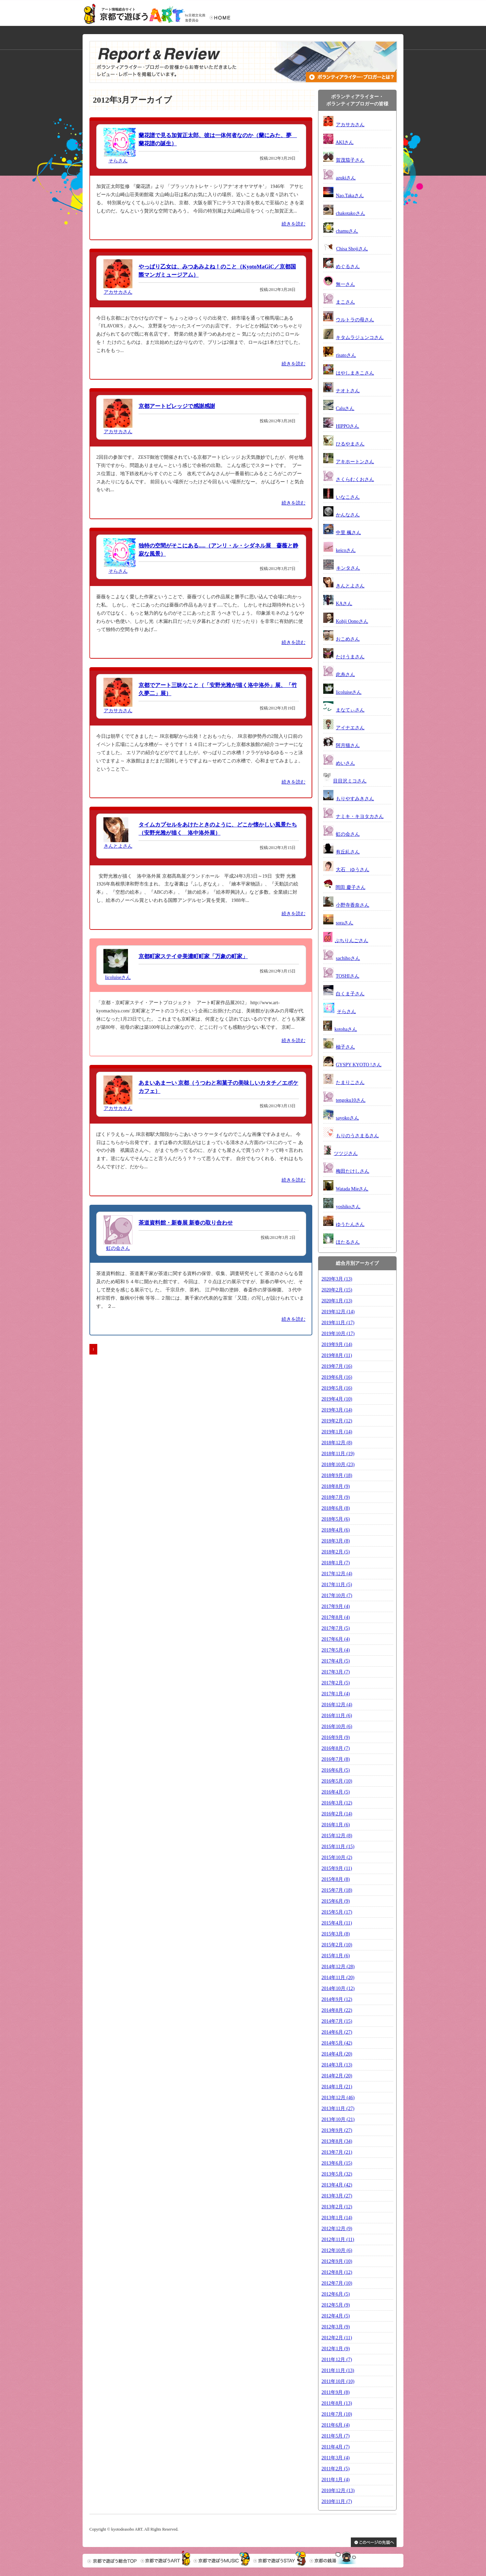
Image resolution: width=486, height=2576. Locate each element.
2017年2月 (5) (335, 1682)
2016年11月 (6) (336, 1715)
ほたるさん (348, 1242)
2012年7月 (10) (336, 2283)
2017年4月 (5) (335, 1661)
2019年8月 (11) (336, 1355)
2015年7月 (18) (336, 1890)
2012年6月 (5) (335, 2294)
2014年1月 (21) (336, 2086)
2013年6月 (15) (336, 2163)
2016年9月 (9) (335, 1737)
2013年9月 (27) (336, 2130)
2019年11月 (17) (337, 1322)
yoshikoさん (348, 1206)
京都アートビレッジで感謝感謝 (177, 406)
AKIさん (344, 142)
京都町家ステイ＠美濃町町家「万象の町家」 (193, 956)
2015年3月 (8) (335, 1933)
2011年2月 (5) (335, 2468)
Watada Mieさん (352, 1188)
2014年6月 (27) (336, 2032)
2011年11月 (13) (337, 2370)
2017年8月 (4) (335, 1617)
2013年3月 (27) (336, 2195)
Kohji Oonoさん (352, 621)
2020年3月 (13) (336, 1279)
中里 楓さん (348, 532)
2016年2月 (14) (336, 1813)
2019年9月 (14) (336, 1344)
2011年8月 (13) (336, 2403)
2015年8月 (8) (335, 1879)
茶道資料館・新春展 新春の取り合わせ (186, 1223)
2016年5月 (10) (336, 1781)
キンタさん (348, 568)
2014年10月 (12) (338, 1988)
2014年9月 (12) (336, 1999)
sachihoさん (348, 958)
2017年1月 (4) (335, 1693)
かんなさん (348, 514)
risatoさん (346, 355)
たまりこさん (350, 1082)
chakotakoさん (350, 213)
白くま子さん (350, 993)
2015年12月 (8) (336, 1835)
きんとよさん (118, 846)
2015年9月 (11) (336, 1868)
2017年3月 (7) (335, 1671)
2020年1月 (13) (336, 1300)
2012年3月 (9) (335, 2326)
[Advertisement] (147, 1403)
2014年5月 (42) (336, 2043)
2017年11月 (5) (336, 1584)
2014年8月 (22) (336, 2010)
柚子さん (345, 1047)
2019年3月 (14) (336, 1410)
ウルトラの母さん (355, 319)
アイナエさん (350, 727)
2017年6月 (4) (335, 1639)
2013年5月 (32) (336, 2174)
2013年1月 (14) (336, 2217)
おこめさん (348, 639)
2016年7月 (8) (335, 1759)
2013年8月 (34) (336, 2141)
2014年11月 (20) (337, 1977)
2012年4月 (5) (335, 2315)
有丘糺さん (348, 851)
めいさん (345, 763)
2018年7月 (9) (335, 1497)
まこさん (345, 302)
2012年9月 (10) (336, 2261)
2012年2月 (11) (336, 2337)
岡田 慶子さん (350, 887)
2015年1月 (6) (335, 1955)
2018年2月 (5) (335, 1551)
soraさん (344, 922)
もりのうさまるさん (357, 1135)
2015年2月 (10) (336, 1944)
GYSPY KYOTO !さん (359, 1064)
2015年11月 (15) (337, 1846)
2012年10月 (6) (336, 2250)
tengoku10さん (351, 1100)
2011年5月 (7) (335, 2436)
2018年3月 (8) (335, 1540)
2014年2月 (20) (336, 2075)
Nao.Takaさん (350, 195)
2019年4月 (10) (336, 1399)
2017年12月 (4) (336, 1573)
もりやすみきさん (355, 798)
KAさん (344, 603)
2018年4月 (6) (335, 1530)
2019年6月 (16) (336, 1377)
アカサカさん (118, 292)
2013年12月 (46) (338, 2097)
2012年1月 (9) (335, 2348)
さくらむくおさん (355, 479)
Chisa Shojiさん (352, 248)
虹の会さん (118, 1248)
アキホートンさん (355, 461)
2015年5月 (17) (336, 1912)
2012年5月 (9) (335, 2305)
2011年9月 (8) (335, 2392)
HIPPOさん (347, 426)
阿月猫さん (348, 745)
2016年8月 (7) (335, 1748)
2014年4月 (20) (336, 2054)
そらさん (118, 160)
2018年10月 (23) (338, 1464)
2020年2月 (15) (336, 1289)
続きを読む (293, 223)
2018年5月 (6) (335, 1519)
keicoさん (346, 550)
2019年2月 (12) (336, 1420)
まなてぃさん (350, 710)
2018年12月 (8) (336, 1442)
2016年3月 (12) (336, 1802)
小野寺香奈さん (352, 905)
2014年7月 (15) (336, 2021)
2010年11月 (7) (336, 2501)
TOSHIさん (347, 976)
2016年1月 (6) (335, 1824)
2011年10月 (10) (337, 2381)
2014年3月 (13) (336, 2064)
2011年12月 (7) (336, 2359)
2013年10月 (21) (338, 2119)
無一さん (345, 284)
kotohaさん (345, 1029)
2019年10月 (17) (338, 1333)
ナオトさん (348, 390)
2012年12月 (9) (336, 2228)
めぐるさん (348, 266)
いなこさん (348, 497)
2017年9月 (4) (335, 1606)
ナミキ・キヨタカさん (360, 816)
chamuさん (347, 231)
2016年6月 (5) (335, 1770)
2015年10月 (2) (336, 1857)
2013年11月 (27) (337, 2108)
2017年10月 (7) (336, 1595)
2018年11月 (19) (337, 1453)
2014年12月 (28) (338, 1966)
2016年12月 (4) (336, 1704)
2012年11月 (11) (337, 2239)
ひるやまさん (350, 444)
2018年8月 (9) (335, 1486)
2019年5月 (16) (336, 1388)
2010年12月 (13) (338, 2490)
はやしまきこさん (355, 373)
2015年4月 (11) (336, 1923)
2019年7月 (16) (336, 1366)
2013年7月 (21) (336, 2152)
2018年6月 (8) (335, 1508)
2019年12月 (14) (338, 1311)
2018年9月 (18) (336, 1475)
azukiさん (346, 177)
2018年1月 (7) (335, 1562)
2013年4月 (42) (336, 2184)
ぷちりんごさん (351, 940)
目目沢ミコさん (350, 781)
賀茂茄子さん (350, 160)
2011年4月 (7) (335, 2446)
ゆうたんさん (350, 1224)
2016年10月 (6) (336, 1726)
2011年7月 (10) (336, 2414)
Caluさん (345, 408)
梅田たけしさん (352, 1171)
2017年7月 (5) (335, 1628)
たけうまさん (350, 656)
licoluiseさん (118, 977)
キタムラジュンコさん (360, 337)
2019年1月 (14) (336, 1431)
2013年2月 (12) (336, 2206)
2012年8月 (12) (336, 2272)
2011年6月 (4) (335, 2425)
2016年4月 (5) (335, 1792)
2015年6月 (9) (335, 1901)
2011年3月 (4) (335, 2457)
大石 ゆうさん (352, 869)
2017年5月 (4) (335, 1650)
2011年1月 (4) (335, 2479)
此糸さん (345, 674)
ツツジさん (346, 1153)
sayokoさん (347, 1118)
